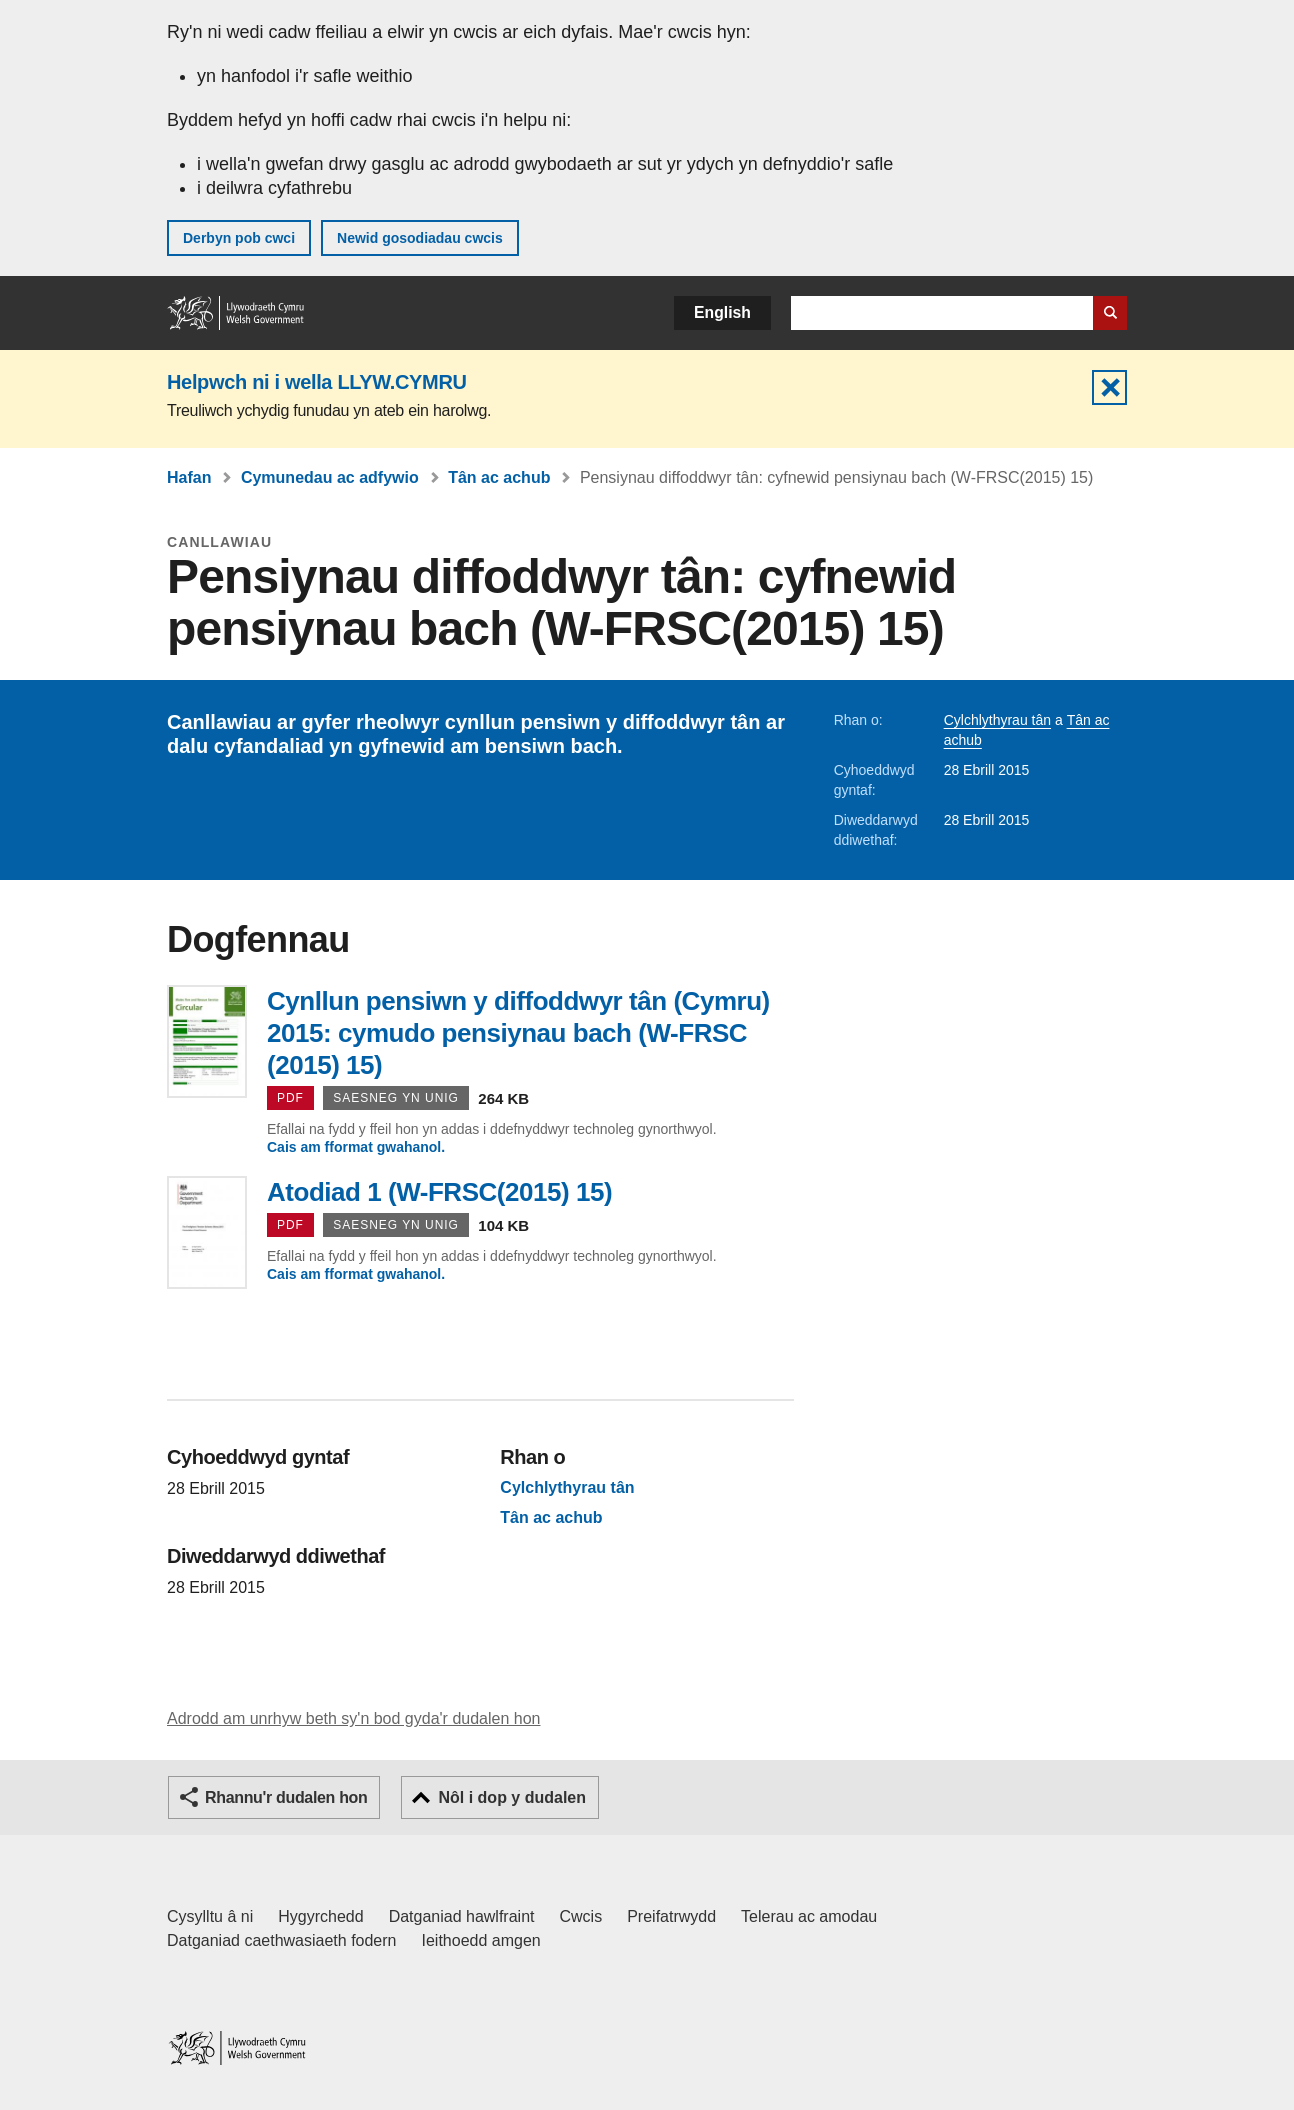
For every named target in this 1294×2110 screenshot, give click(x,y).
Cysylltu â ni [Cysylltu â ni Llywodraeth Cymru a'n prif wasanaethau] (210, 1916)
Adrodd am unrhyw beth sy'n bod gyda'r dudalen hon (353, 1718)
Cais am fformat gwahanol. (356, 1147)
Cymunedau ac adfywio (330, 477)
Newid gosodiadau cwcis (420, 238)
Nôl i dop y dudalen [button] (512, 1797)
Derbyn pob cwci (239, 238)
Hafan (189, 477)
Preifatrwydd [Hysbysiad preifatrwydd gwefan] (671, 1916)
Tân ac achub (499, 477)
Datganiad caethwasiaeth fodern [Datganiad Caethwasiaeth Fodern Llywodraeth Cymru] (282, 1940)
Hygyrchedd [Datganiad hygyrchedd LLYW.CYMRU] (320, 1916)
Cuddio (1109, 387)
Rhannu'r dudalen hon (286, 1797)
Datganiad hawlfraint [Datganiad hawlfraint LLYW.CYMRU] (462, 1916)
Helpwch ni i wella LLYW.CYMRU (317, 382)
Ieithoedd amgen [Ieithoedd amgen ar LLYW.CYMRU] (481, 1940)
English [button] (722, 312)
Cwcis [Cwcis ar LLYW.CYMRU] (581, 1916)
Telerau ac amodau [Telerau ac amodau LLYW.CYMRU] (809, 1916)
